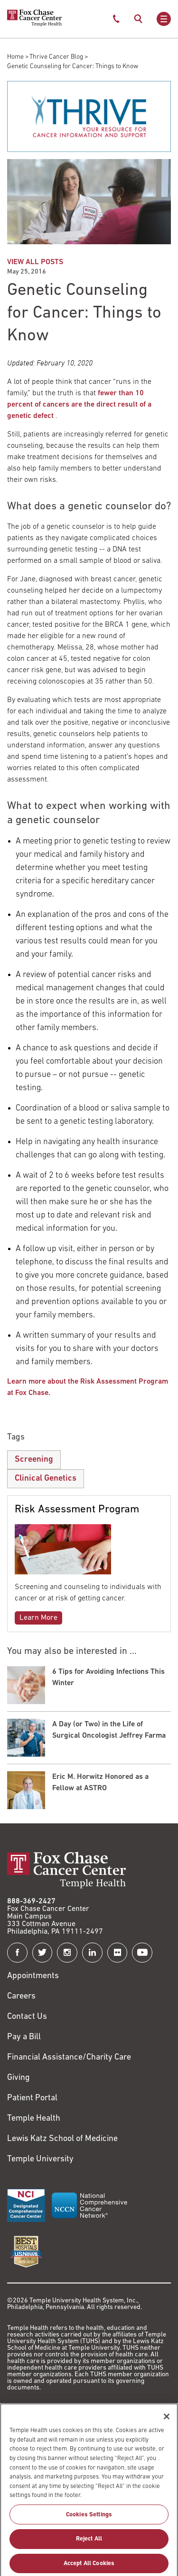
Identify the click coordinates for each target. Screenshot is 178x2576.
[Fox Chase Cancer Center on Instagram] (67, 1953)
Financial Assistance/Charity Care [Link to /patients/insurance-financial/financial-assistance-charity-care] (69, 2057)
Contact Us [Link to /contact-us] (27, 2016)
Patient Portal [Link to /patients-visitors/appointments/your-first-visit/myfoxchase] (32, 2098)
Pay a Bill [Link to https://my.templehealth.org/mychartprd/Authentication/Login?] (24, 2037)
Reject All (89, 2548)
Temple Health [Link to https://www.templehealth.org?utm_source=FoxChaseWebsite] (33, 2118)
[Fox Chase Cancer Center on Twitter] (42, 1953)
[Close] (166, 2425)
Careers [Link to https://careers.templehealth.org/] (21, 1996)
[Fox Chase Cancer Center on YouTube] (142, 1953)
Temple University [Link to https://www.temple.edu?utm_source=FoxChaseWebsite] (40, 2159)
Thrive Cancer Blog (56, 57)
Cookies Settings (89, 2523)
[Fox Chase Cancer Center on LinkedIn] (92, 1953)
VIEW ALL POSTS (35, 262)
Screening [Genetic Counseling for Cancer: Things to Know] (34, 1459)
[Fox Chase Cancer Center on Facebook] (17, 1953)
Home (15, 57)
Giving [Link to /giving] (18, 2077)
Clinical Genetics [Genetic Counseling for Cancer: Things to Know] (45, 1478)
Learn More (38, 1618)
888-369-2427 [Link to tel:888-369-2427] (31, 1901)
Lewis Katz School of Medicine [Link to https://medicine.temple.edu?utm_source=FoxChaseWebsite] (62, 2138)
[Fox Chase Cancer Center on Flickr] (117, 1953)
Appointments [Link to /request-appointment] (33, 1976)
